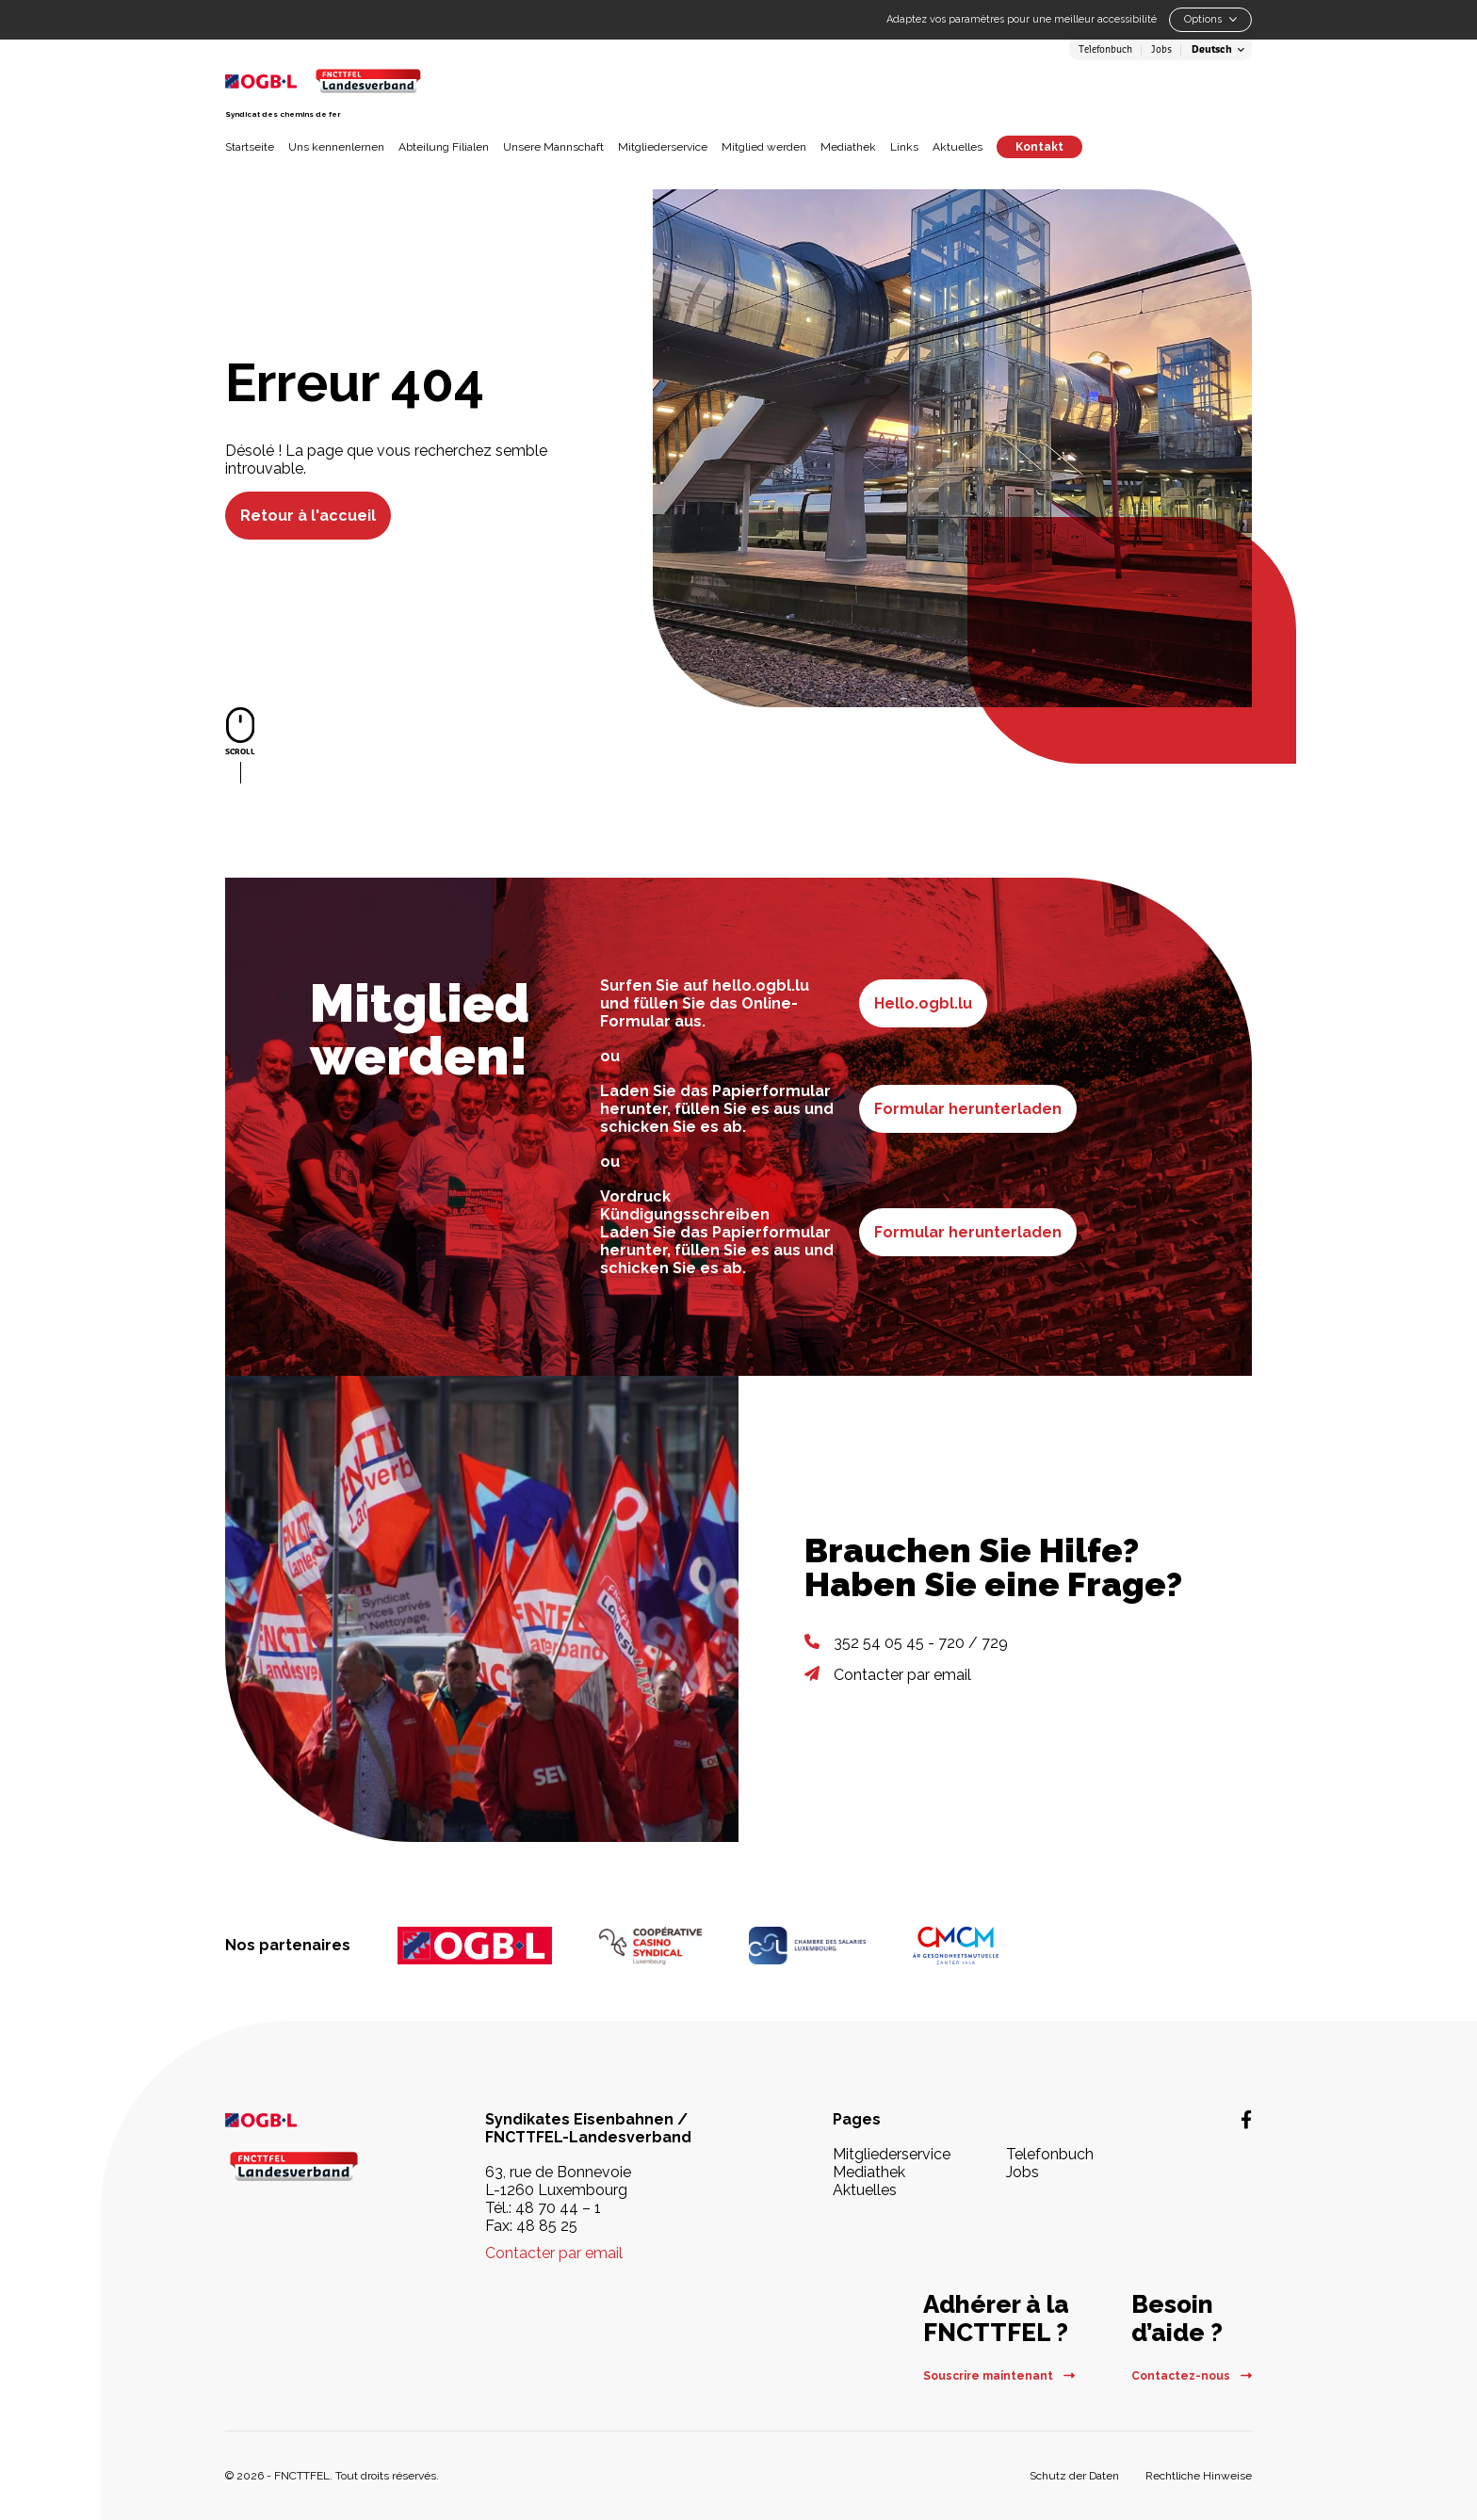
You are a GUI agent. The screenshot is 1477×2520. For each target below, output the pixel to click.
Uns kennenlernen (336, 146)
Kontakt (1039, 146)
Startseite (249, 146)
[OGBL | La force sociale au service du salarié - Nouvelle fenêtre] (304, 2119)
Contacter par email (902, 1675)
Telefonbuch (1105, 50)
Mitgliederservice (662, 146)
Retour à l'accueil (308, 516)
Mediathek (848, 146)
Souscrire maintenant (999, 2376)
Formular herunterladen (968, 1109)
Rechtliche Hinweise (1198, 2475)
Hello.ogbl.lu (923, 1003)
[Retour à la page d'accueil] (368, 80)
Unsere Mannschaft (553, 146)
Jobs (1161, 50)
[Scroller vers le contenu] (240, 745)
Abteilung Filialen (443, 146)
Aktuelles (957, 146)
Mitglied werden (764, 146)
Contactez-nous (1191, 2376)
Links (904, 146)
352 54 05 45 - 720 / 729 (921, 1643)
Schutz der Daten (1074, 2475)
